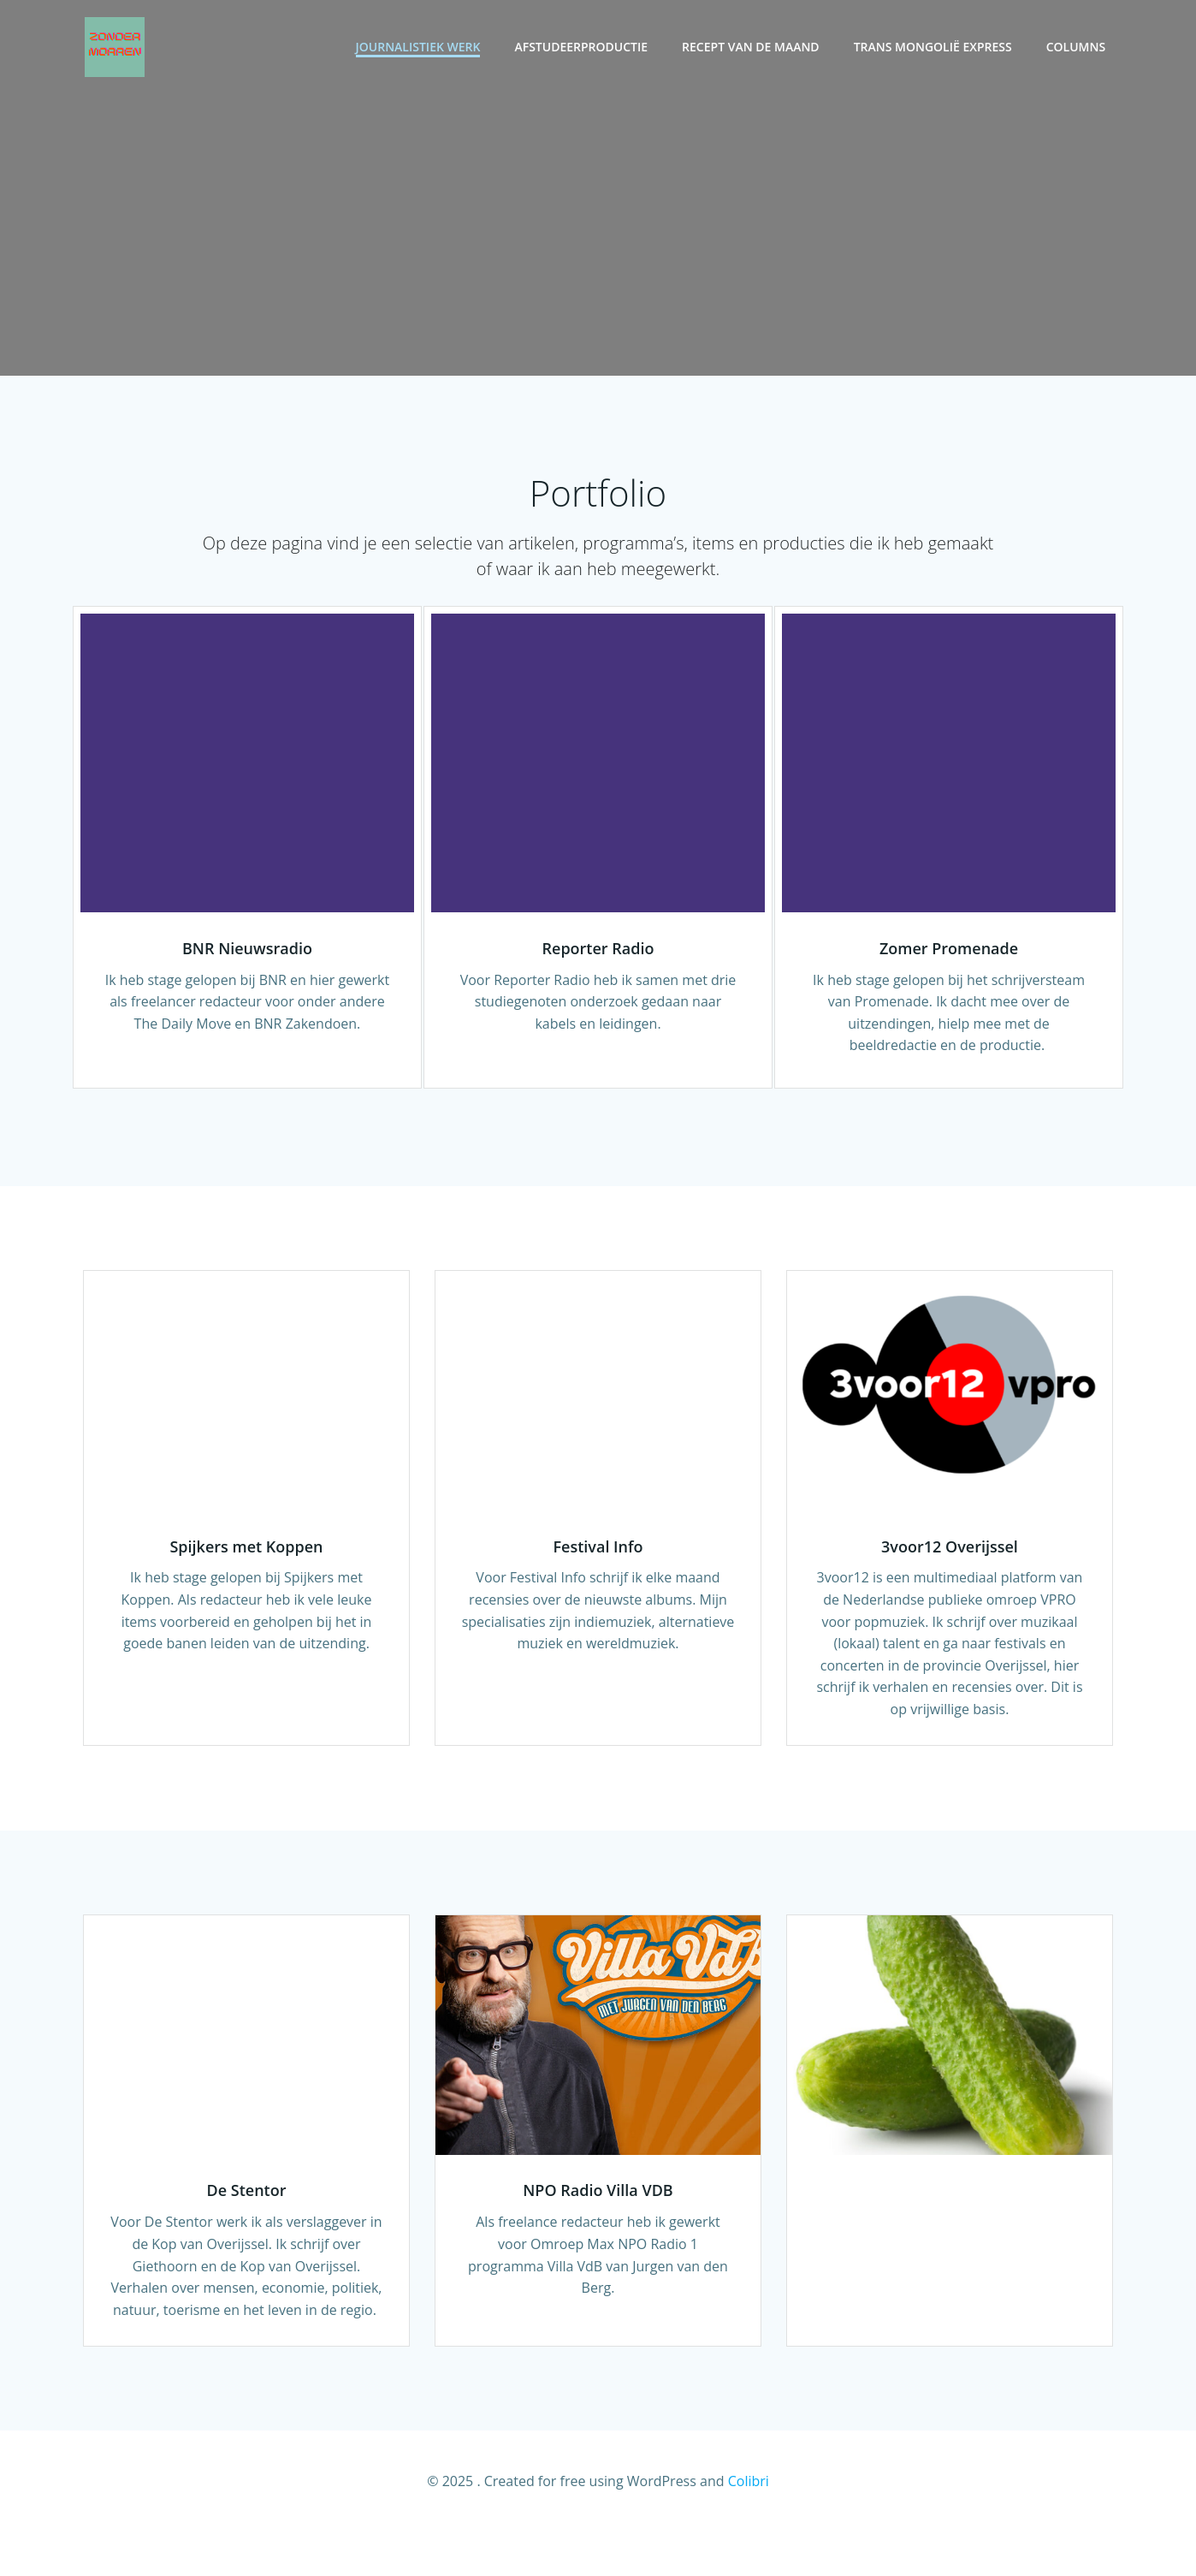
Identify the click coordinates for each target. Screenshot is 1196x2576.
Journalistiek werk (420, 47)
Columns (1078, 47)
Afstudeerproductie (583, 47)
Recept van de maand (753, 47)
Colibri (748, 2524)
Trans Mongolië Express (935, 47)
